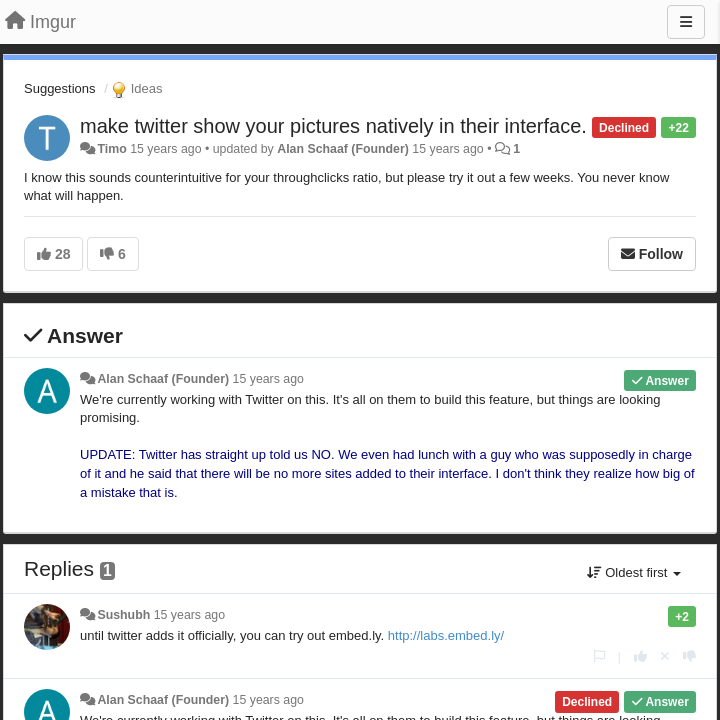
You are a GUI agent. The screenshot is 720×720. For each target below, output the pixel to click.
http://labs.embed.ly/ (446, 635)
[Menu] (686, 22)
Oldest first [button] (634, 572)
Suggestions (60, 88)
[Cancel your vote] (665, 656)
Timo (111, 149)
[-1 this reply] (689, 656)
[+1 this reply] (640, 656)
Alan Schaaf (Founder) (343, 149)
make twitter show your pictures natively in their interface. (333, 126)
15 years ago (268, 379)
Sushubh (123, 615)
